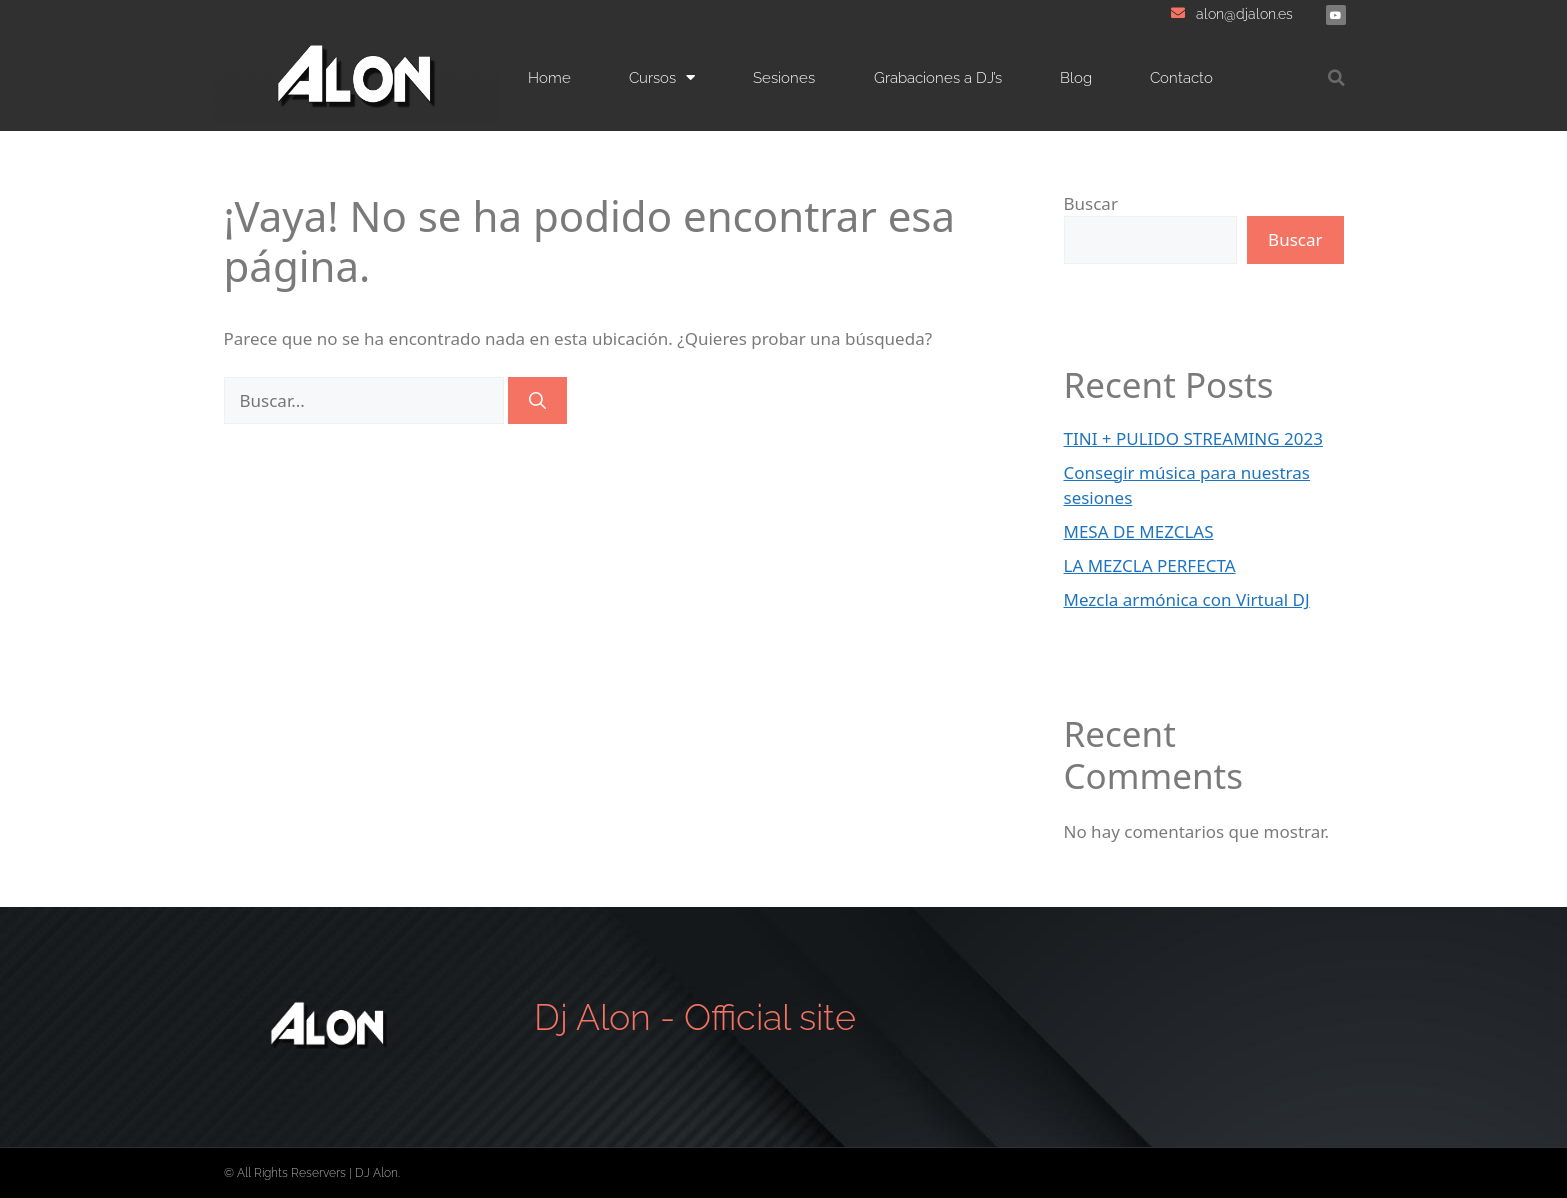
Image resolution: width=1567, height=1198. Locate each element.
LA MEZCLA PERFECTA (1150, 565)
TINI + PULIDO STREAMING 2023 (1193, 438)
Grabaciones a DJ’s (938, 78)
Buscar (1091, 203)
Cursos (662, 77)
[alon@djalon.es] (1178, 13)
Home (549, 78)
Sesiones (784, 78)
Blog (1076, 78)
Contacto (1181, 78)
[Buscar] (537, 401)
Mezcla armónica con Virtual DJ (1187, 599)
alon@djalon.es (1244, 14)
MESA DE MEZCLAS (1139, 531)
